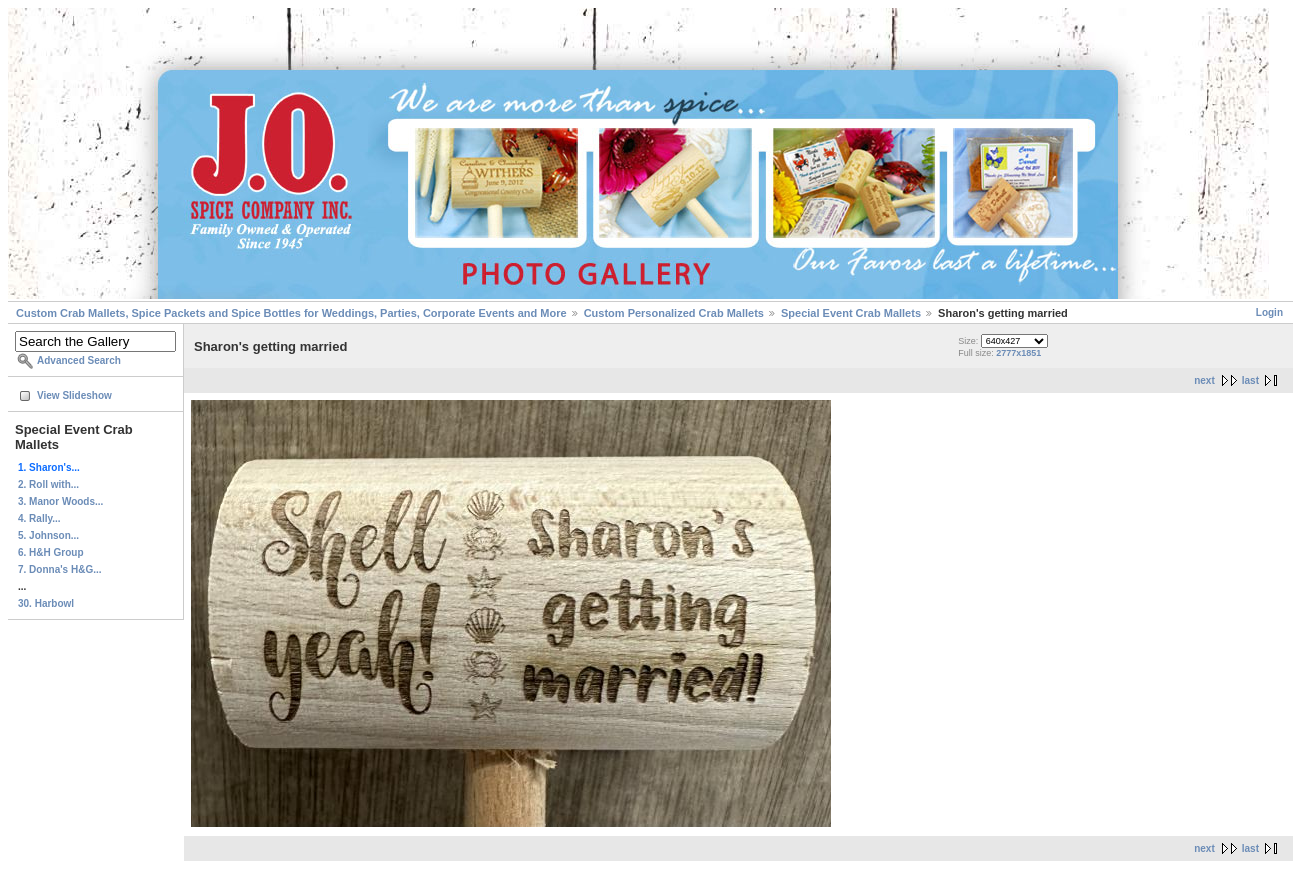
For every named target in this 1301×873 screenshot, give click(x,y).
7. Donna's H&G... (60, 569)
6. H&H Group (51, 552)
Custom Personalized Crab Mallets (674, 313)
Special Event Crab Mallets (851, 313)
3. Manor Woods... (60, 501)
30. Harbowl (46, 603)
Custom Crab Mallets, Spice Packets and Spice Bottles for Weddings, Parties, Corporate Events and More (291, 313)
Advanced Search (79, 360)
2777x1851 (1018, 353)
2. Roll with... (48, 484)
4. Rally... (39, 518)
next (1204, 380)
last (1250, 380)
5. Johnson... (48, 535)
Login (1269, 312)
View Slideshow (74, 395)
